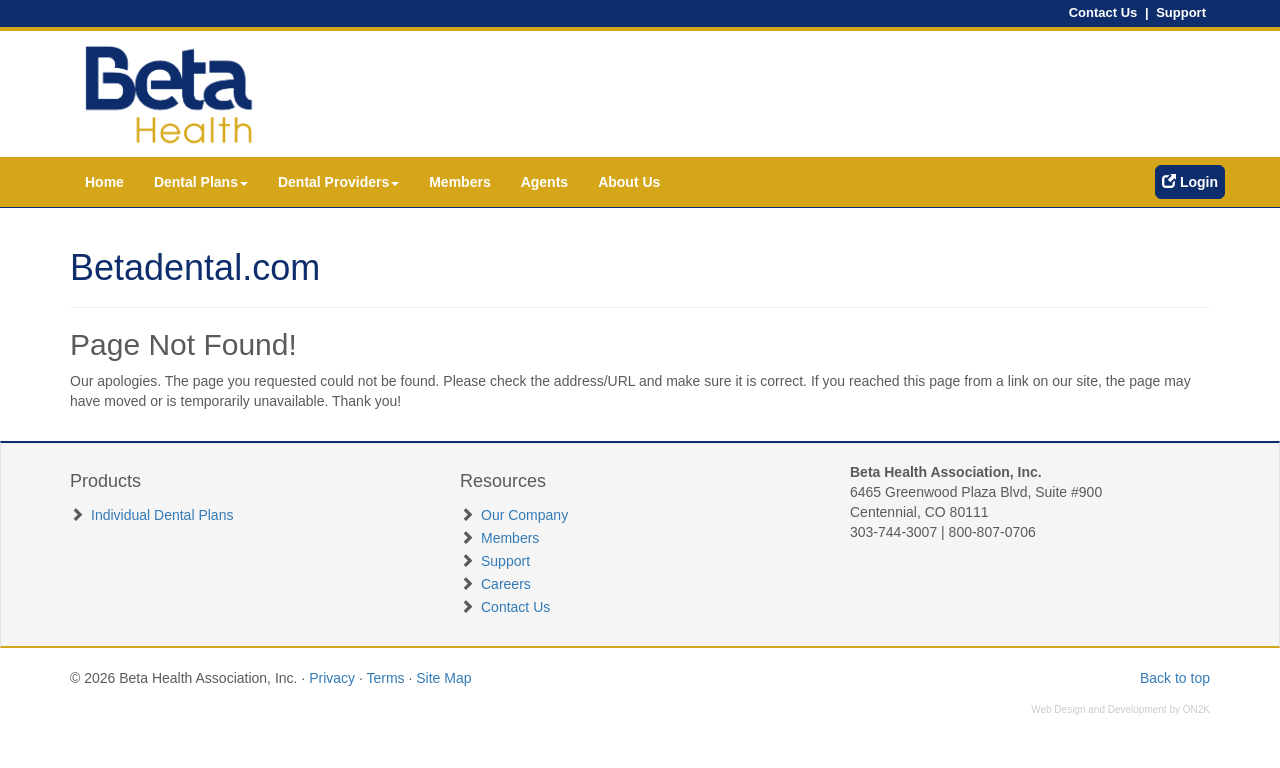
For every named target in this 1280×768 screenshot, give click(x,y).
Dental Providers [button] (338, 182)
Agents (544, 182)
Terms (385, 678)
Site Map (443, 678)
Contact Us (1103, 12)
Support (1181, 12)
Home (104, 182)
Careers (506, 584)
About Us (629, 182)
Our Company (524, 515)
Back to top (1175, 678)
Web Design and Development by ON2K (1120, 709)
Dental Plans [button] (201, 182)
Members (459, 182)
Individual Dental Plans (162, 515)
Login (1190, 182)
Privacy (332, 678)
